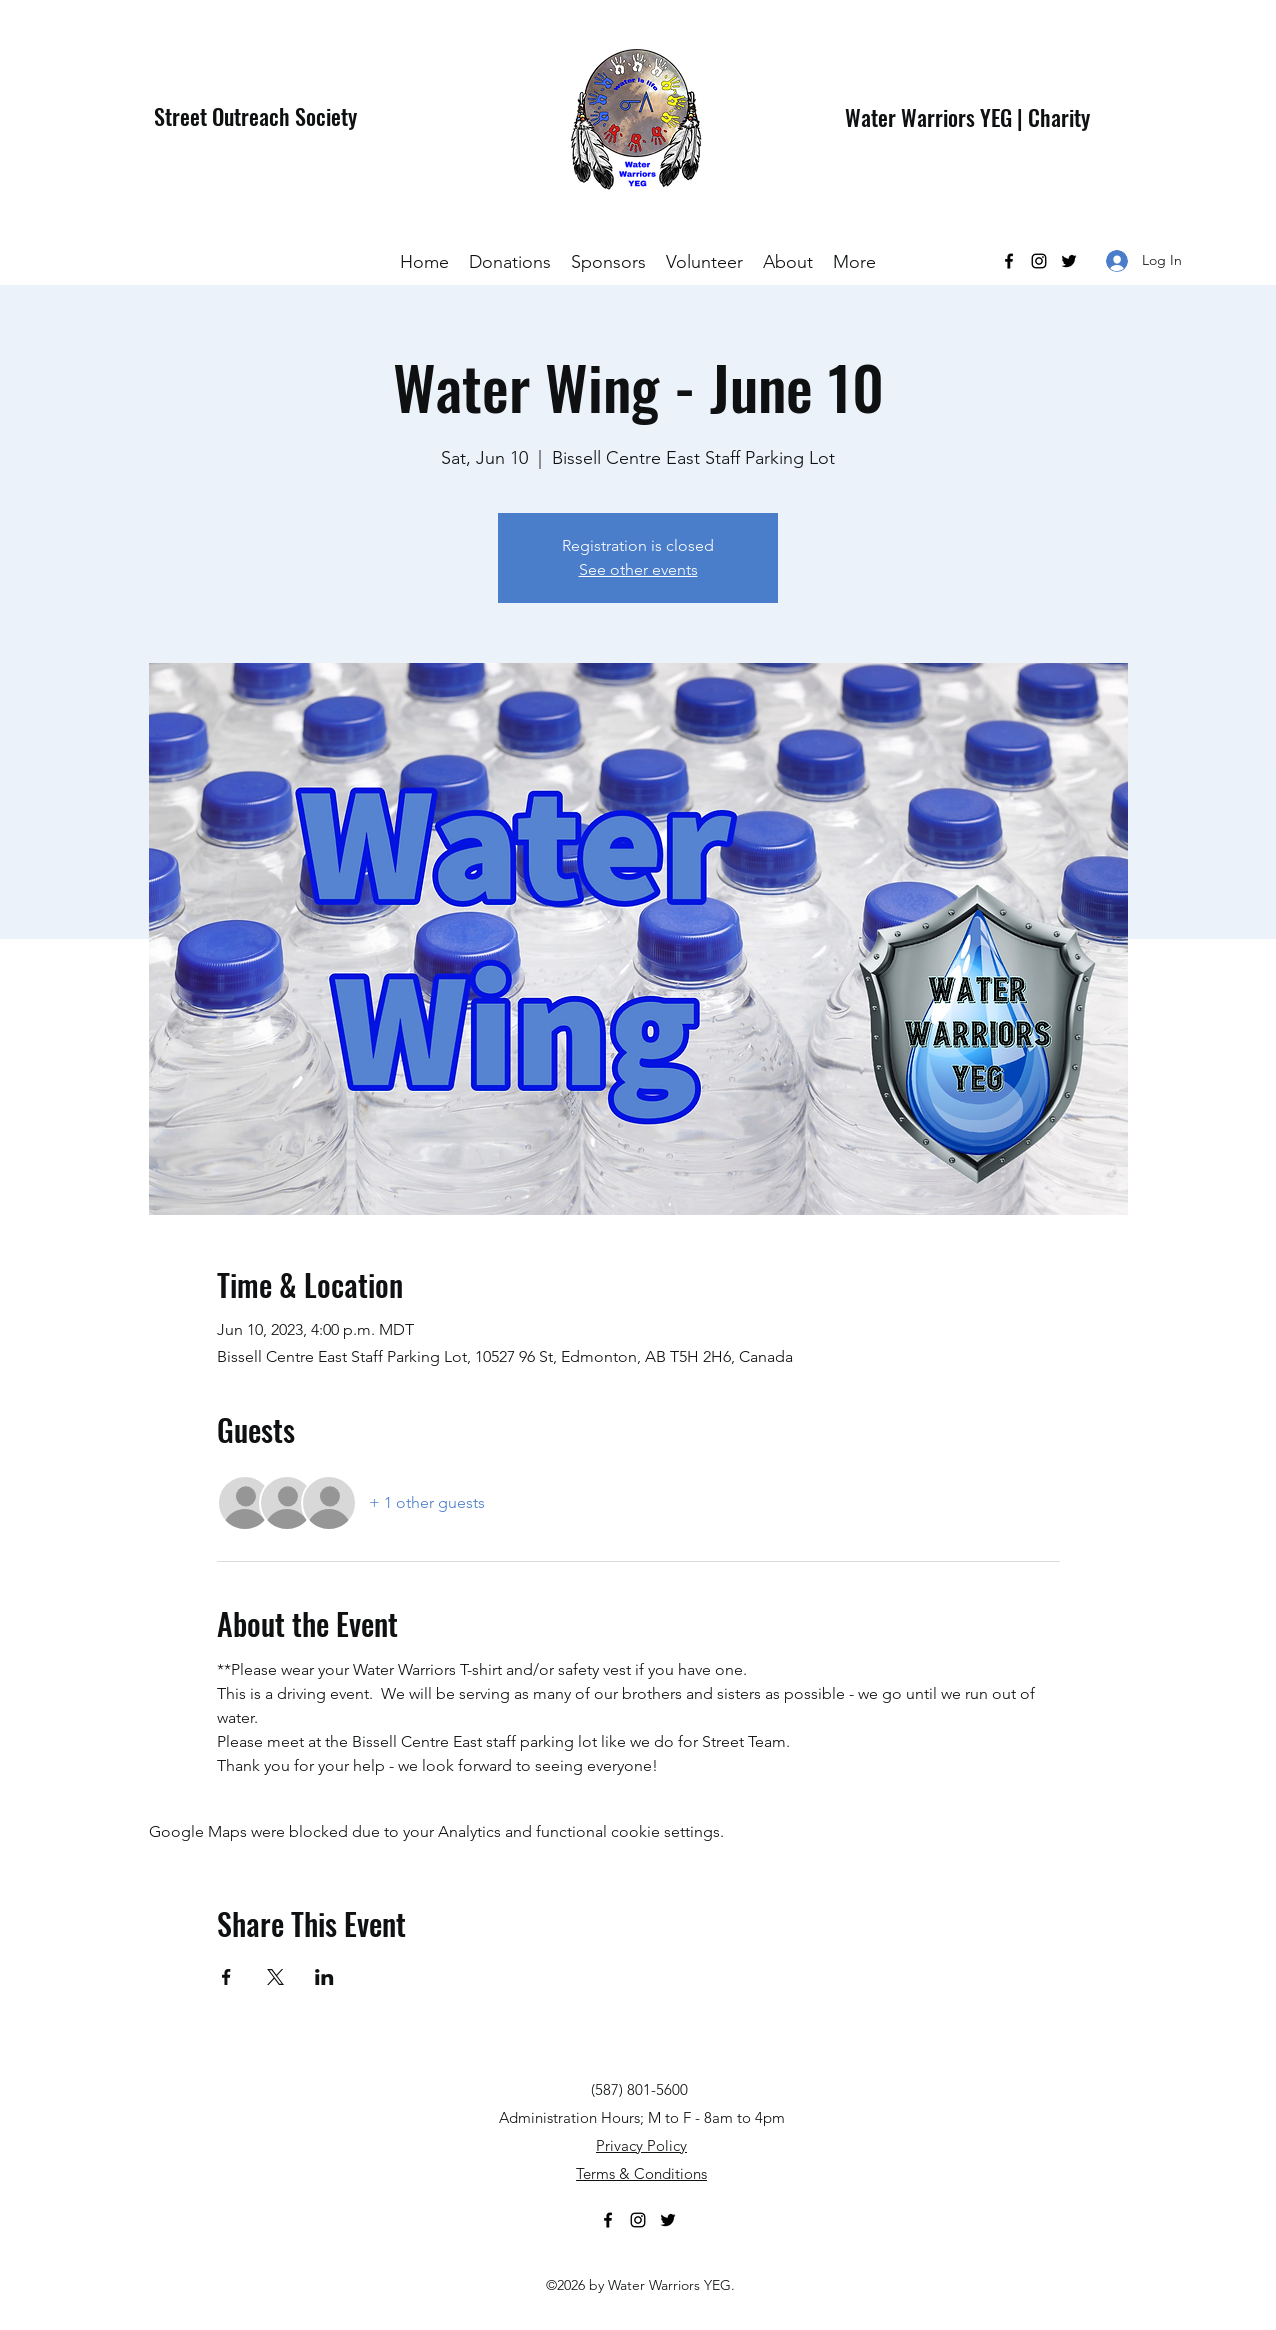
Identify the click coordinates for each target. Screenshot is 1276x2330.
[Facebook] (1009, 261)
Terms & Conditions (641, 2173)
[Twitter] (1069, 261)
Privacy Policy (641, 2145)
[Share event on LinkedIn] (324, 1977)
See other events (638, 569)
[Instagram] (1039, 261)
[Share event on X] (275, 1977)
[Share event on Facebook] (226, 1977)
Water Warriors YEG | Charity (967, 117)
